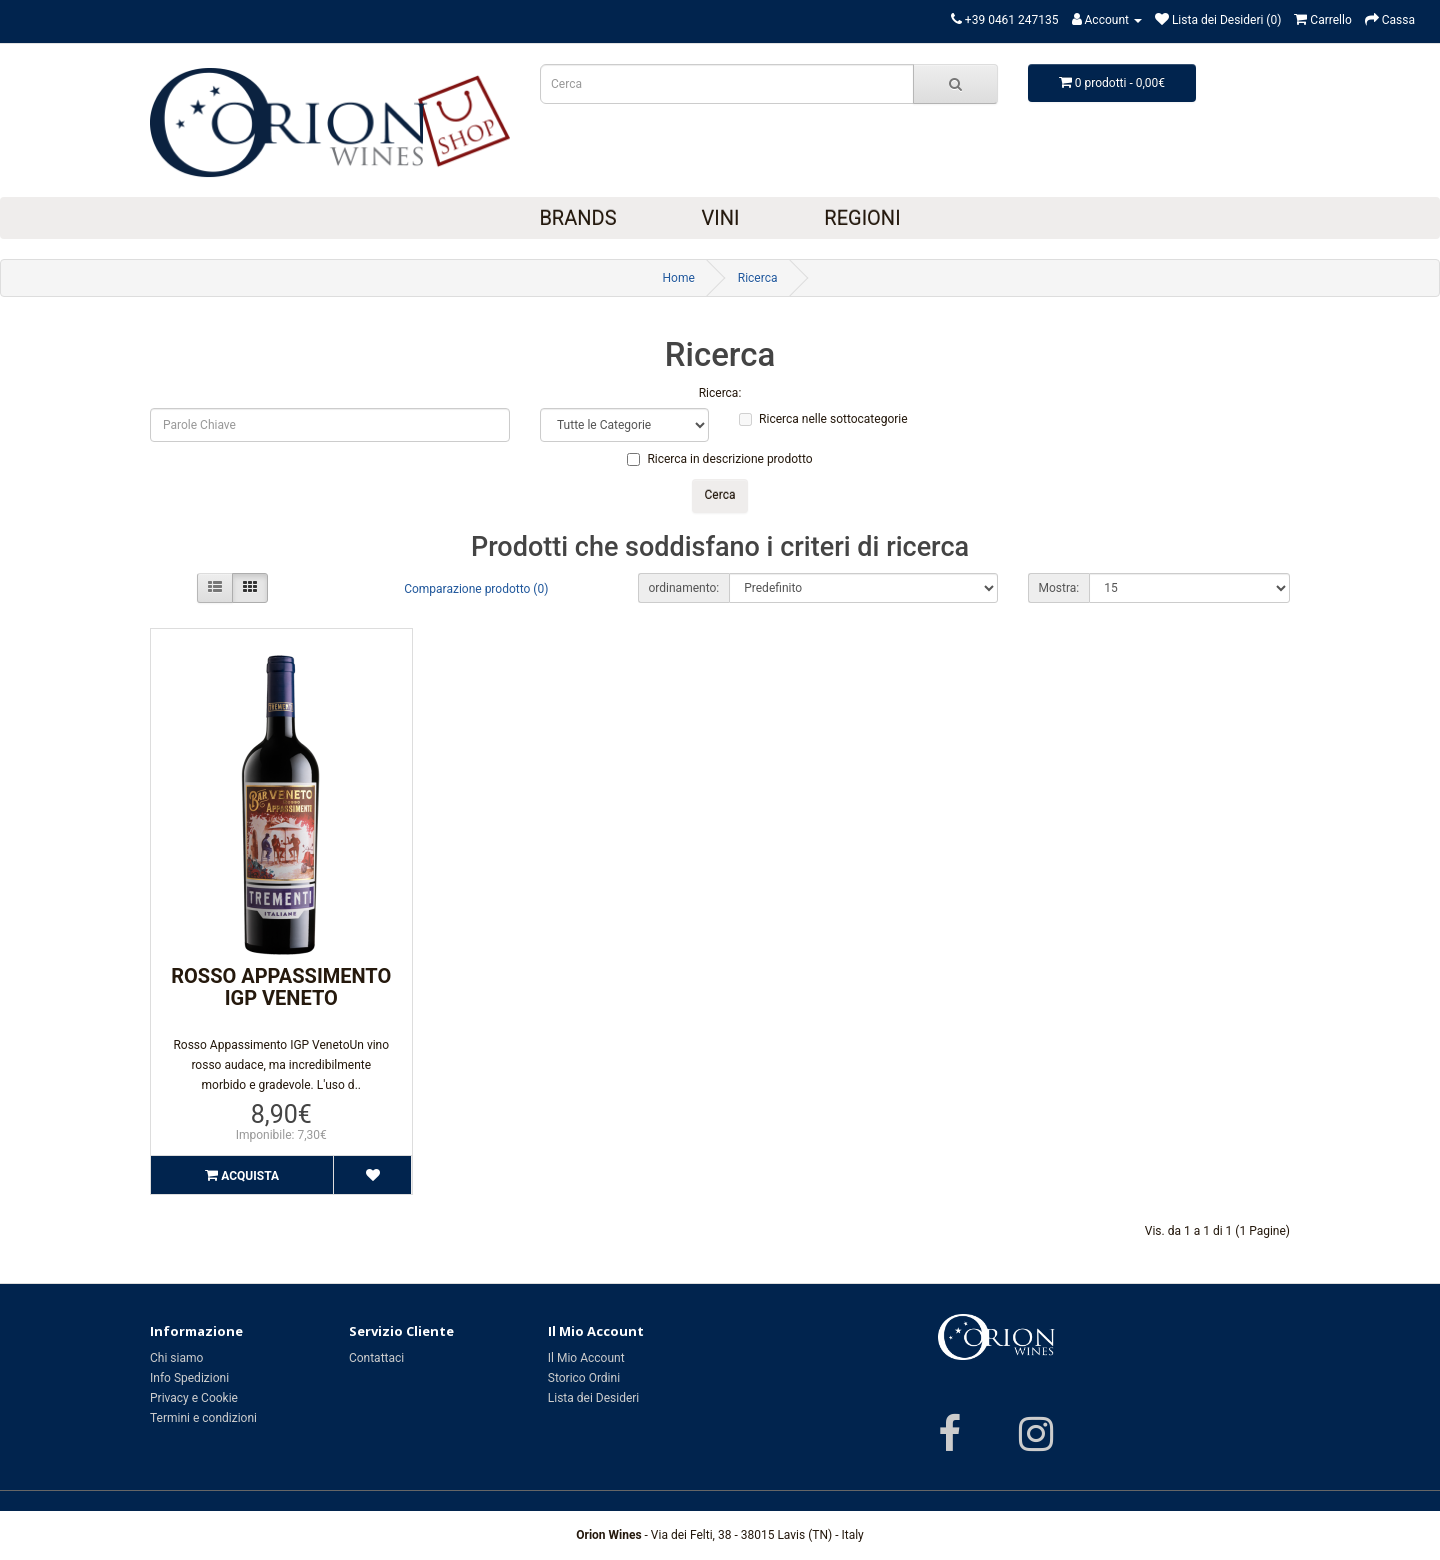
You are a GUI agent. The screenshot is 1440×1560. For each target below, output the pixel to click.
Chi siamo (176, 1358)
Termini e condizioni (203, 1418)
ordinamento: (684, 588)
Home (678, 278)
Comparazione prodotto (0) (476, 589)
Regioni (862, 218)
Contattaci (376, 1358)
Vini (720, 218)
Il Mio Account (586, 1358)
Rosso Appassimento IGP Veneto (281, 987)
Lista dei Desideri (594, 1398)
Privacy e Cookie (194, 1398)
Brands (577, 218)
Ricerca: (720, 393)
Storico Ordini (584, 1378)
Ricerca (758, 278)
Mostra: (1059, 588)
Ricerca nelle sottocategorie (823, 419)
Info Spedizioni (189, 1378)
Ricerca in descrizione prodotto (719, 459)
